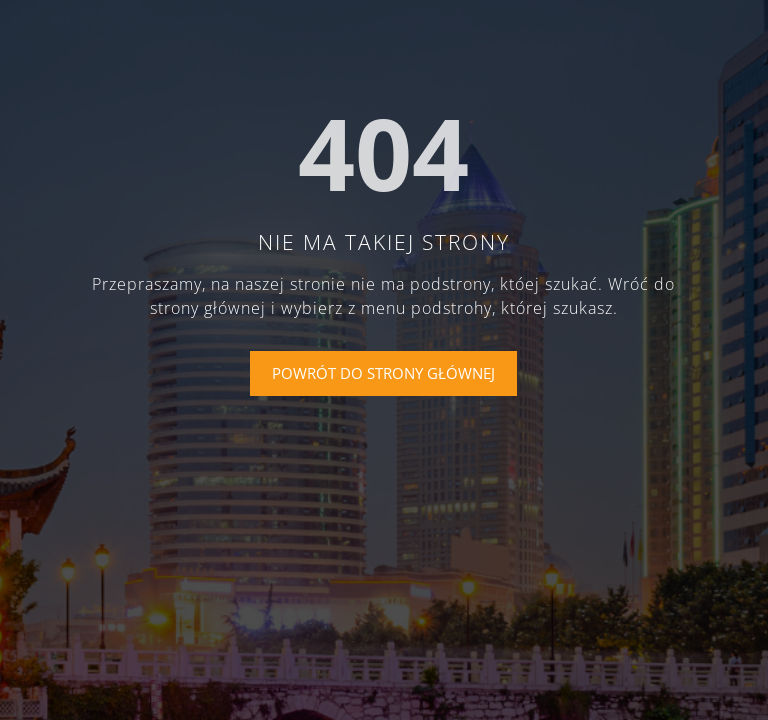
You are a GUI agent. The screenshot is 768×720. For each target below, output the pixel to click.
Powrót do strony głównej (383, 373)
